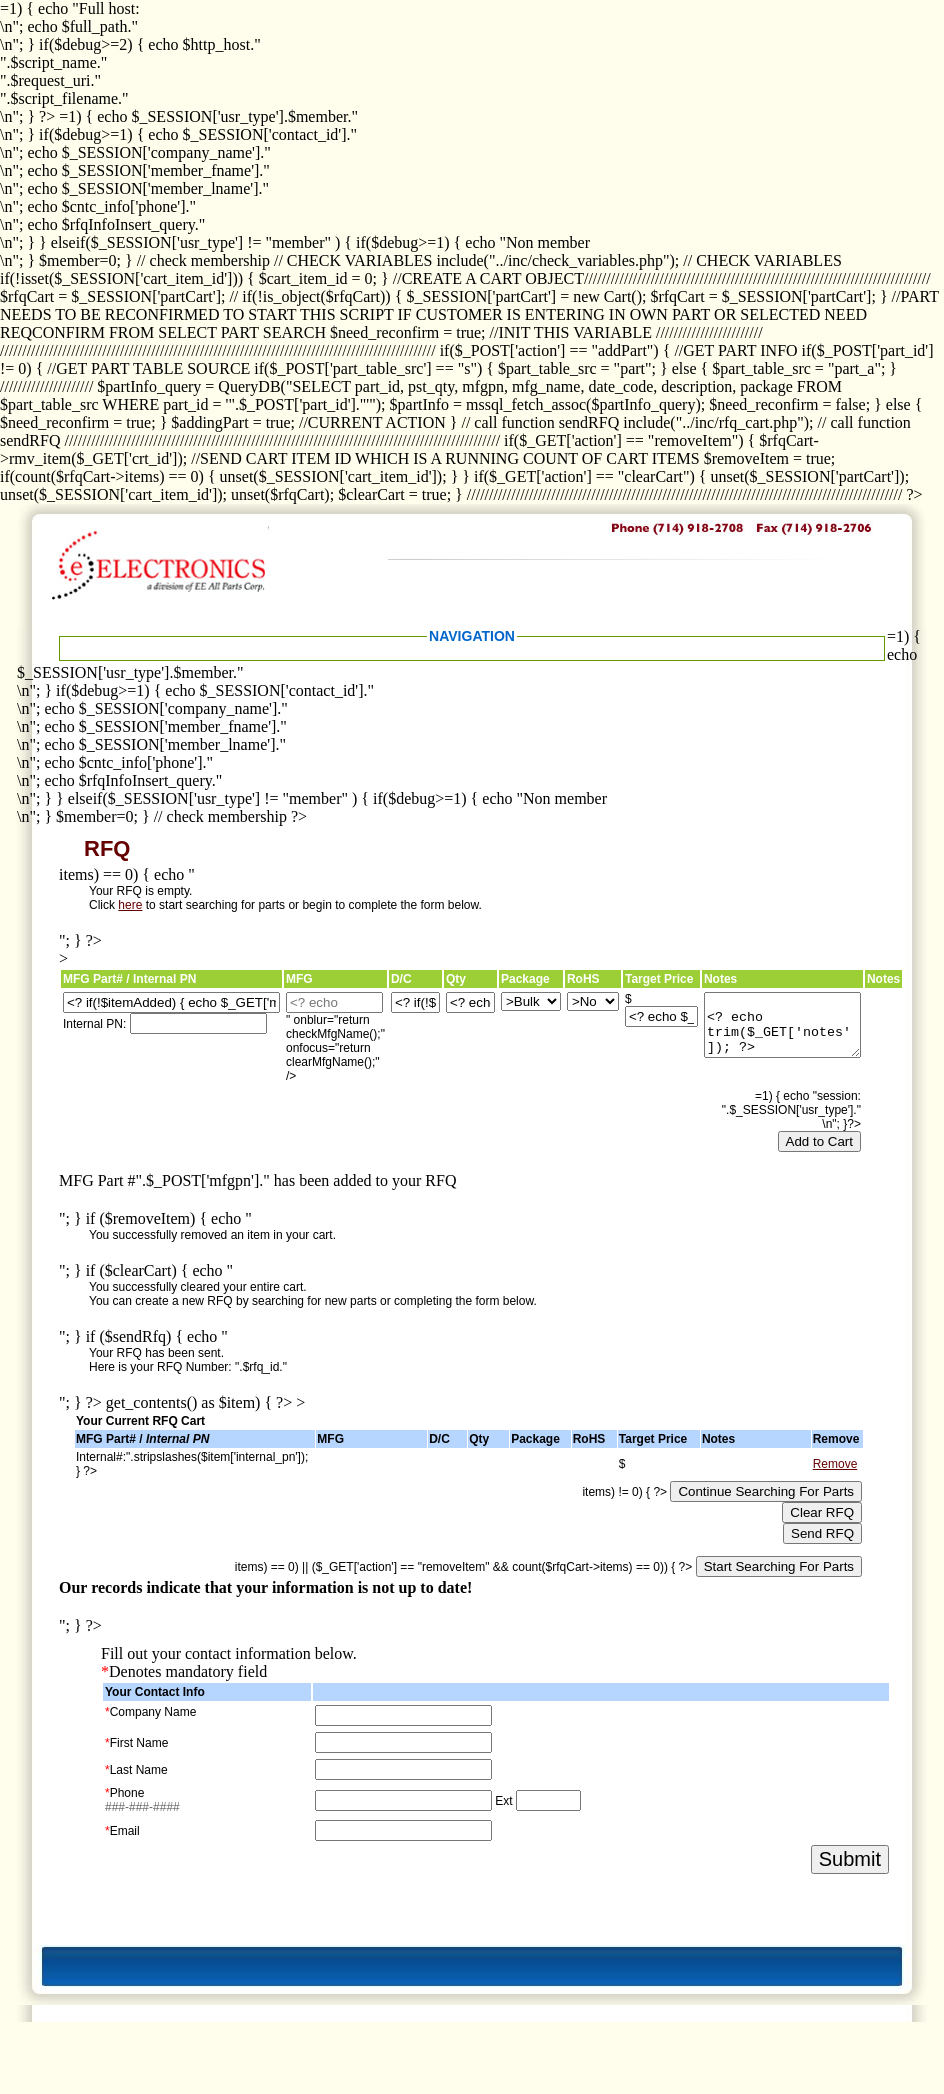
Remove (835, 1464)
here (130, 905)
